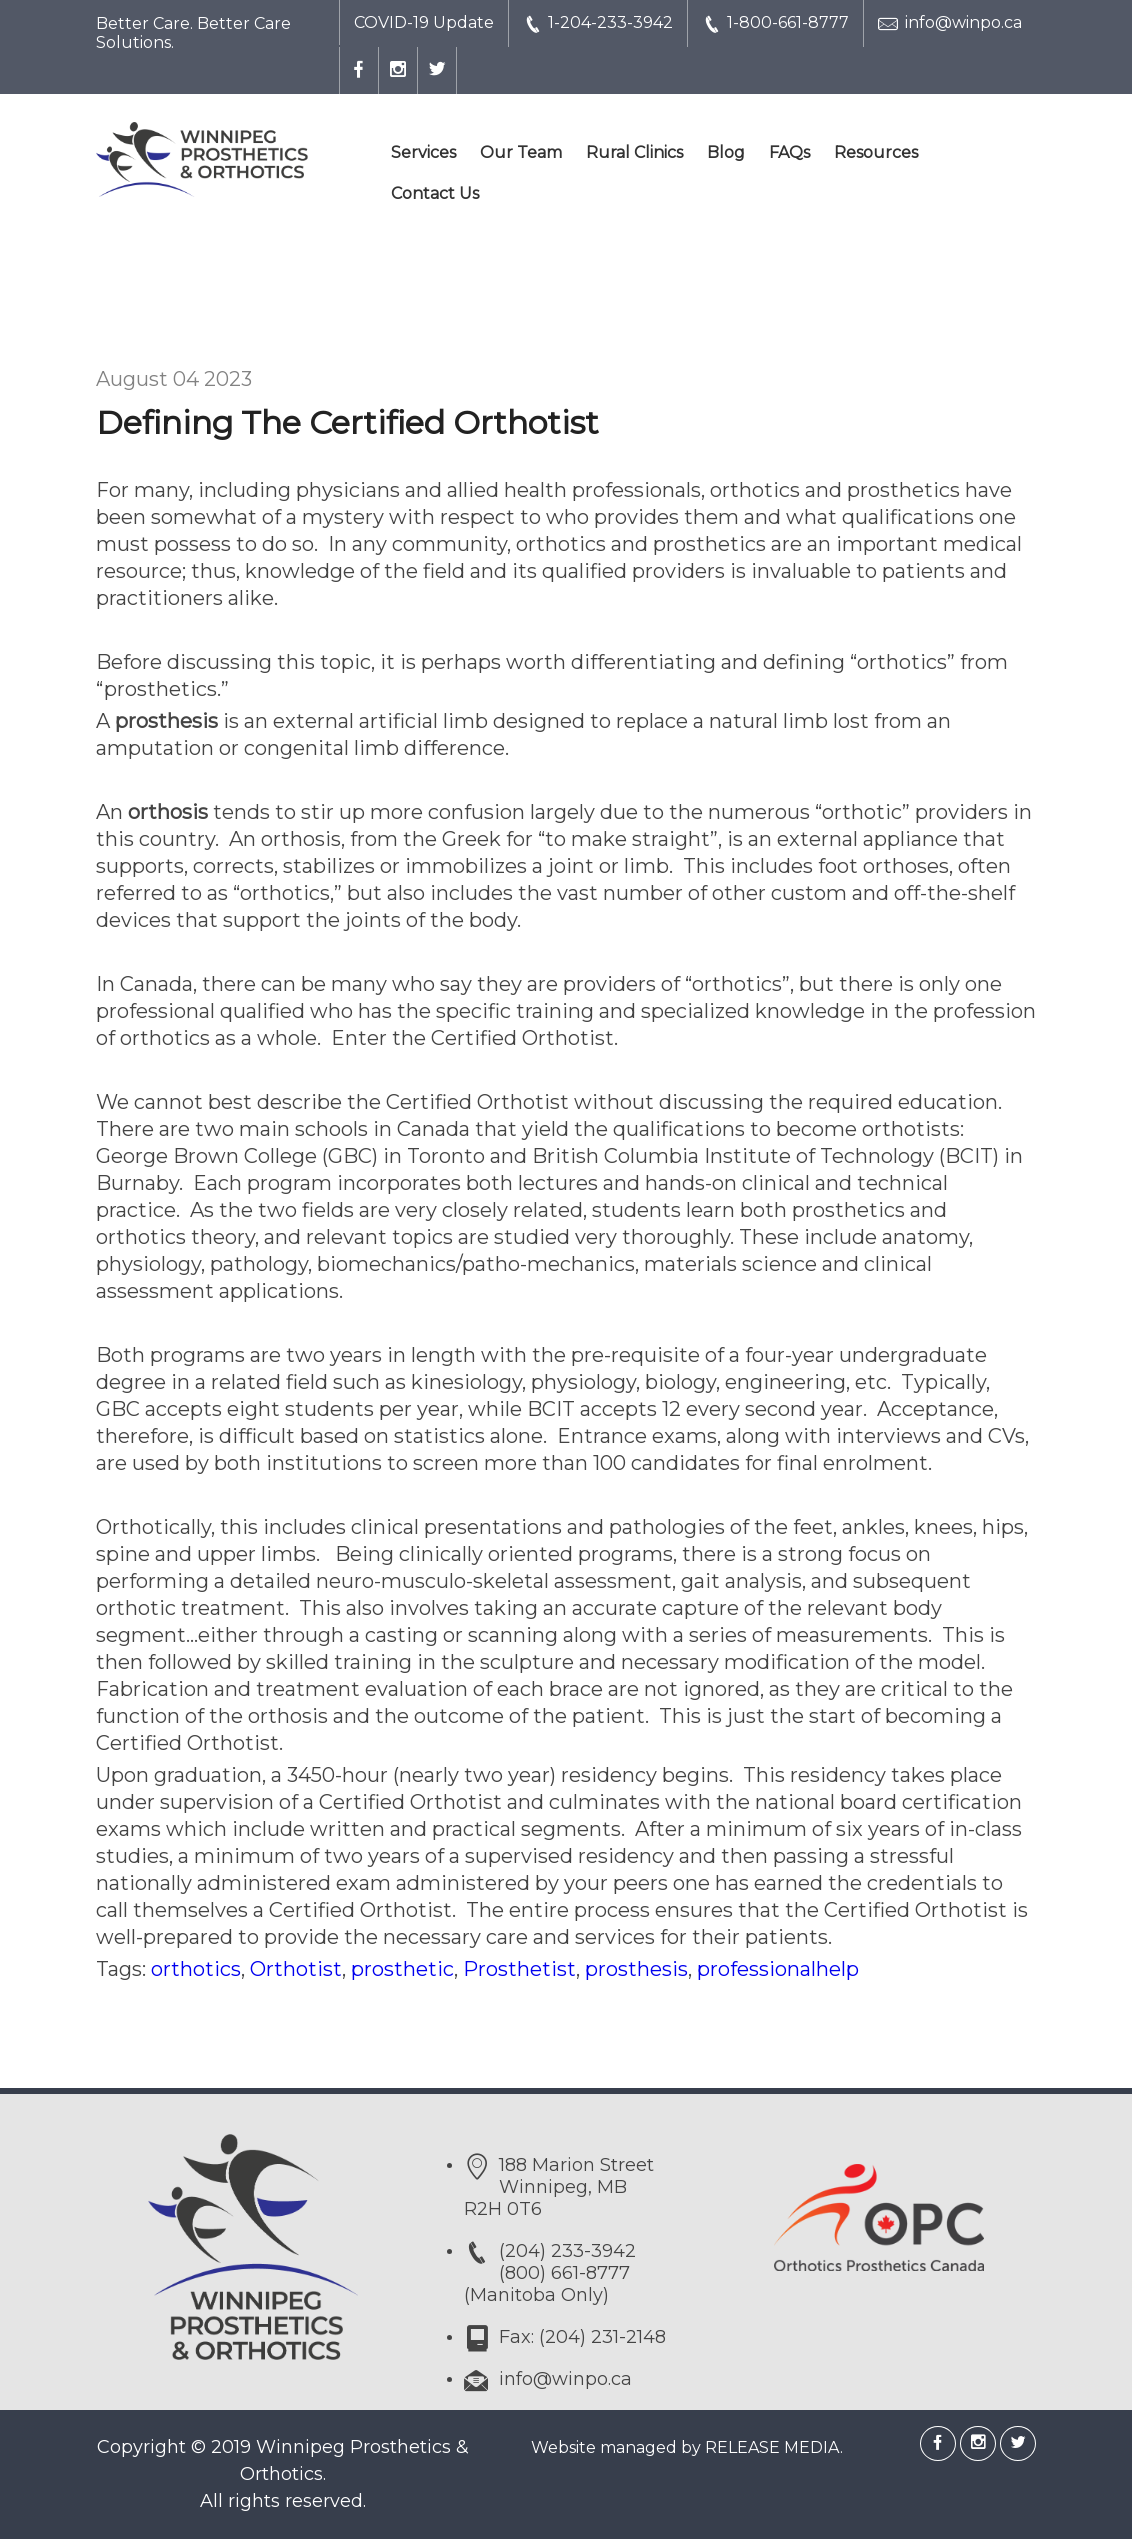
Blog (726, 152)
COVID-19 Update (424, 22)
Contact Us (435, 193)
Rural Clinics (634, 152)
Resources (876, 152)
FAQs (789, 152)
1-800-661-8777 (775, 23)
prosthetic (402, 1969)
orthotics (196, 1969)
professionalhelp (778, 1969)
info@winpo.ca (950, 23)
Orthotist (296, 1969)
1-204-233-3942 (598, 23)
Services (423, 152)
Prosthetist (519, 1969)
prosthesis (636, 1969)
